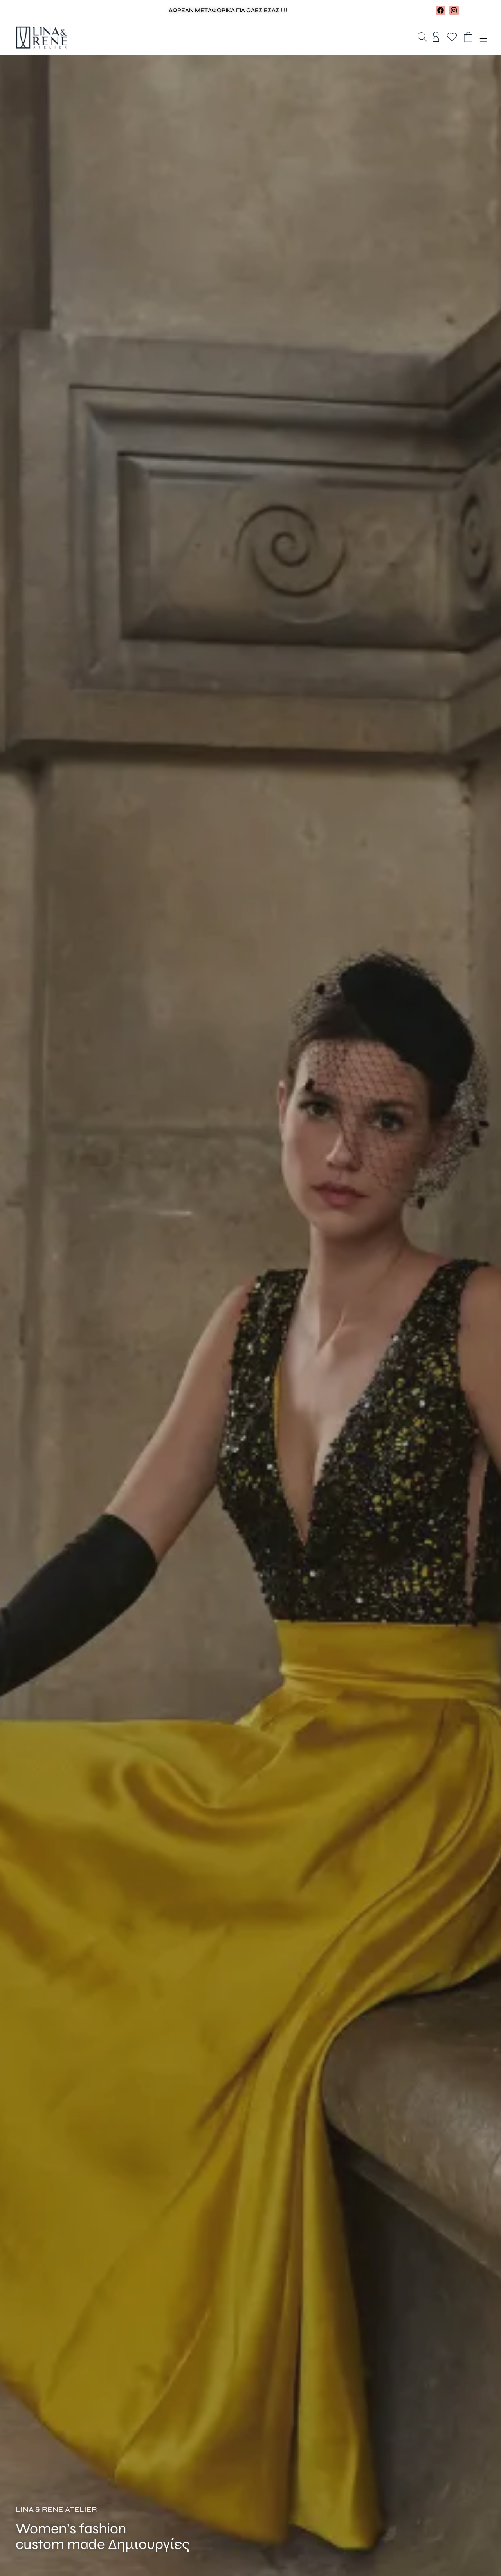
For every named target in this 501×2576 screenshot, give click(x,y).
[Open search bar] (422, 37)
